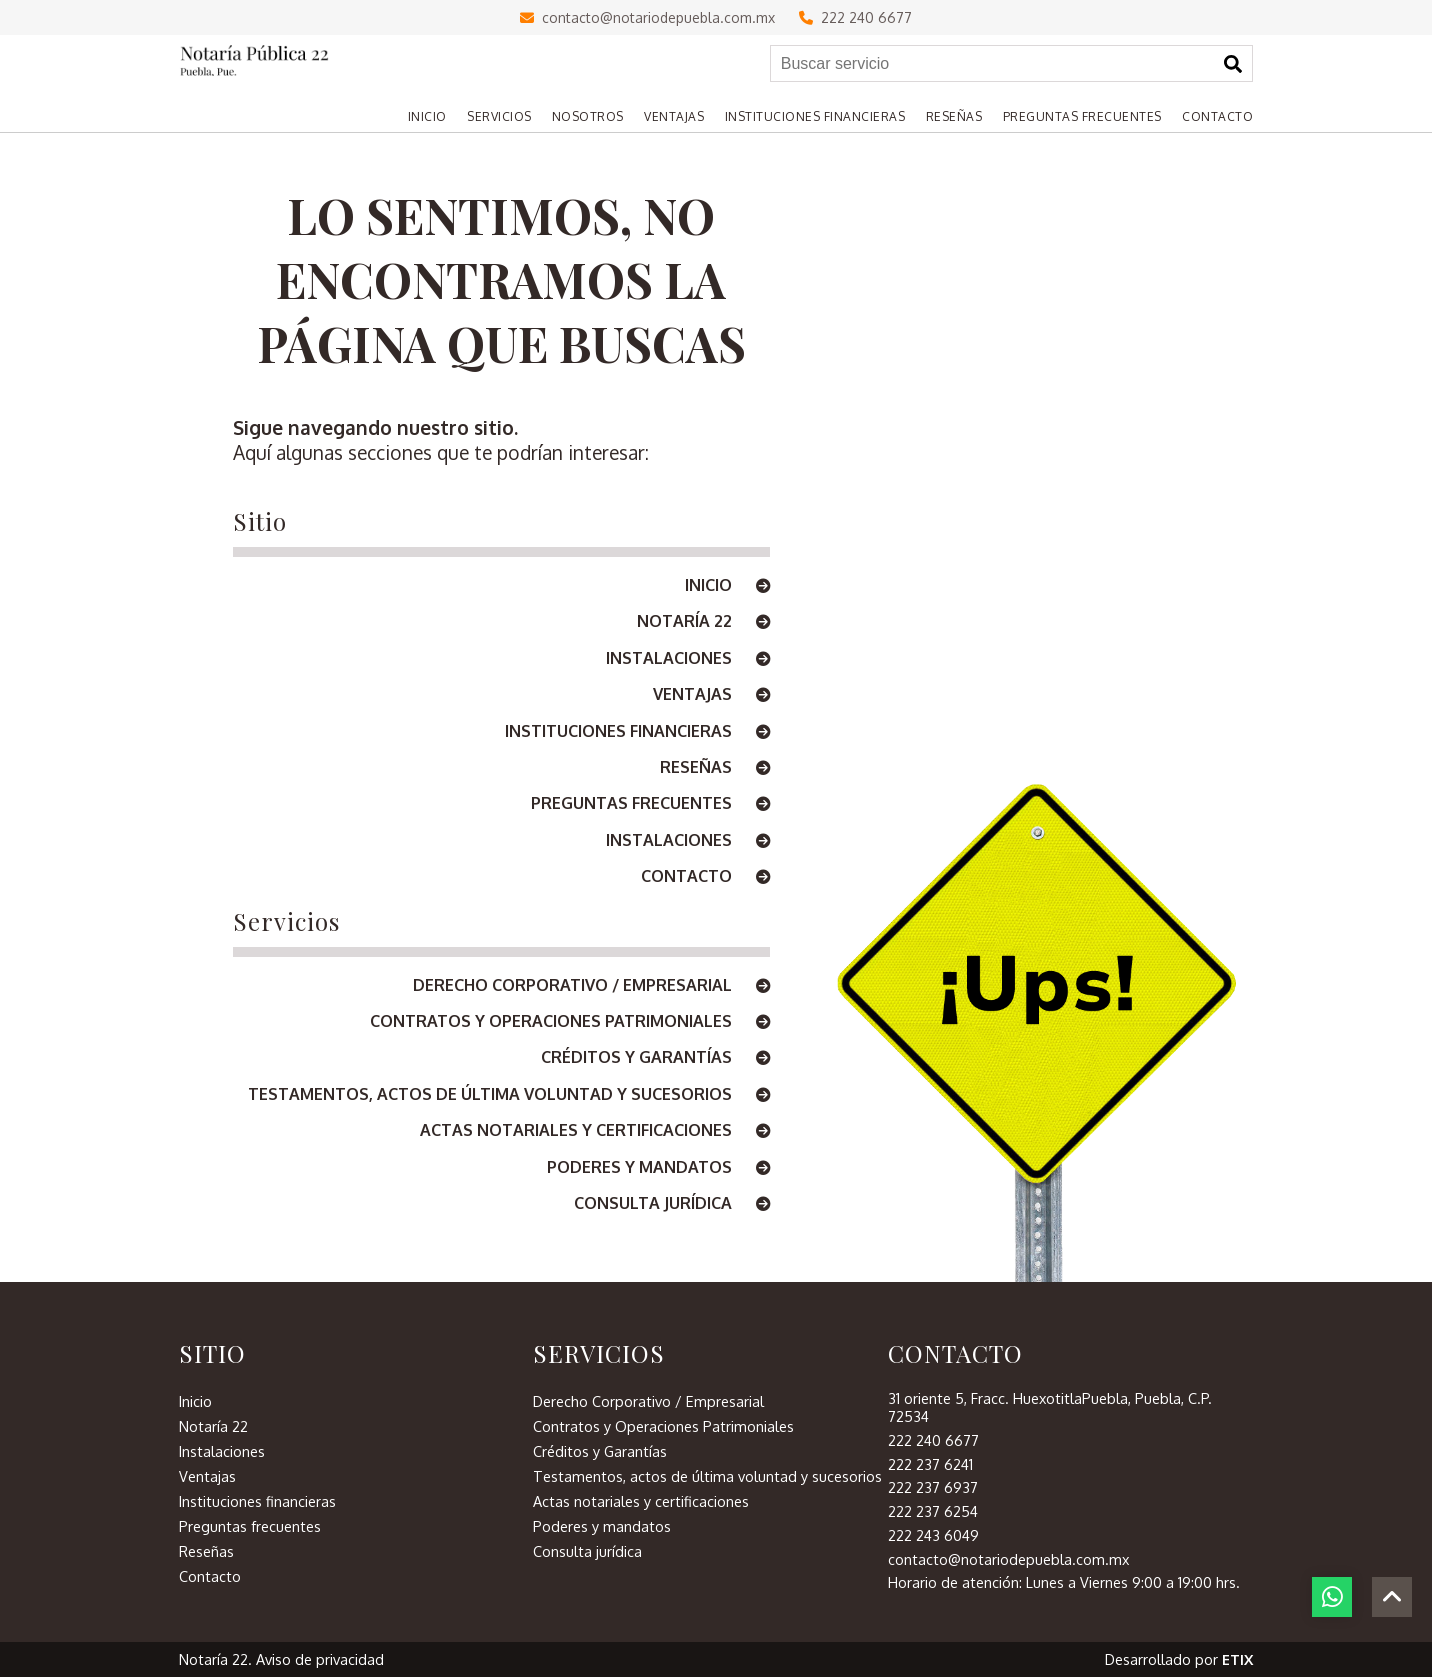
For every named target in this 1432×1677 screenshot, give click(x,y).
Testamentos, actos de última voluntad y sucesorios (509, 1095)
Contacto (705, 877)
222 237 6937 (933, 1487)
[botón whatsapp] (1332, 1597)
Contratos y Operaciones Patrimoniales (570, 1022)
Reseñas (715, 768)
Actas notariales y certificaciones (595, 1131)
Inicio (727, 586)
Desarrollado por (1179, 1659)
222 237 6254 (933, 1511)
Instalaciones (688, 659)
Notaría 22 (703, 622)
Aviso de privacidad (320, 1659)
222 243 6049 (933, 1535)
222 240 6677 (855, 17)
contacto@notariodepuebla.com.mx (647, 17)
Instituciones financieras (637, 732)
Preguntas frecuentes (650, 804)
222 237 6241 (930, 1464)
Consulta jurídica (672, 1204)
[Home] (417, 117)
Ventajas (711, 695)
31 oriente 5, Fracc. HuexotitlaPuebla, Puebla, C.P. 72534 (1050, 1407)
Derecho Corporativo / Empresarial (591, 986)
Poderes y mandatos (658, 1168)
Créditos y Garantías (655, 1058)
